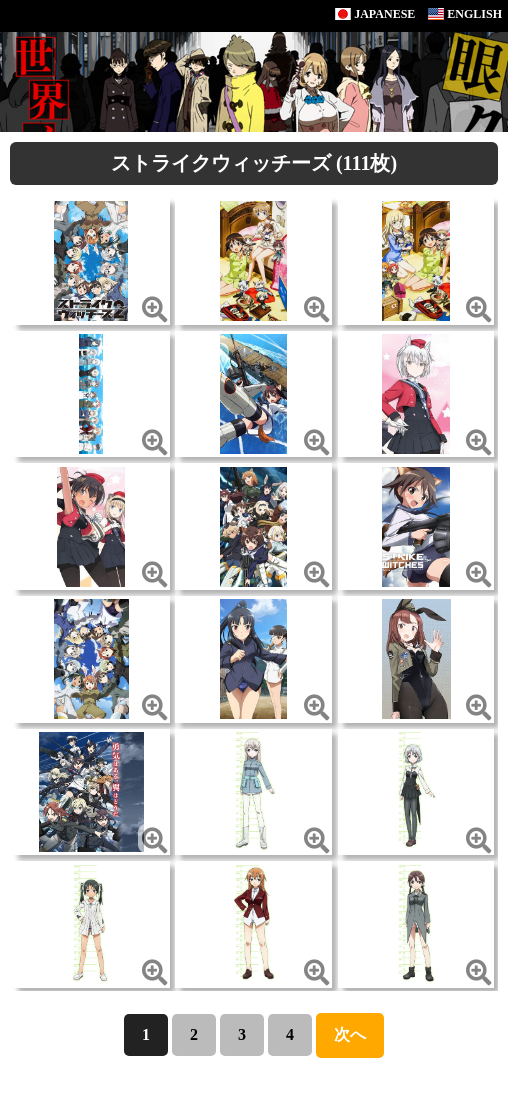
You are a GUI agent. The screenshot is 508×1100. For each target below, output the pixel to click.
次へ (350, 1034)
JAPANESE (375, 14)
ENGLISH (465, 14)
